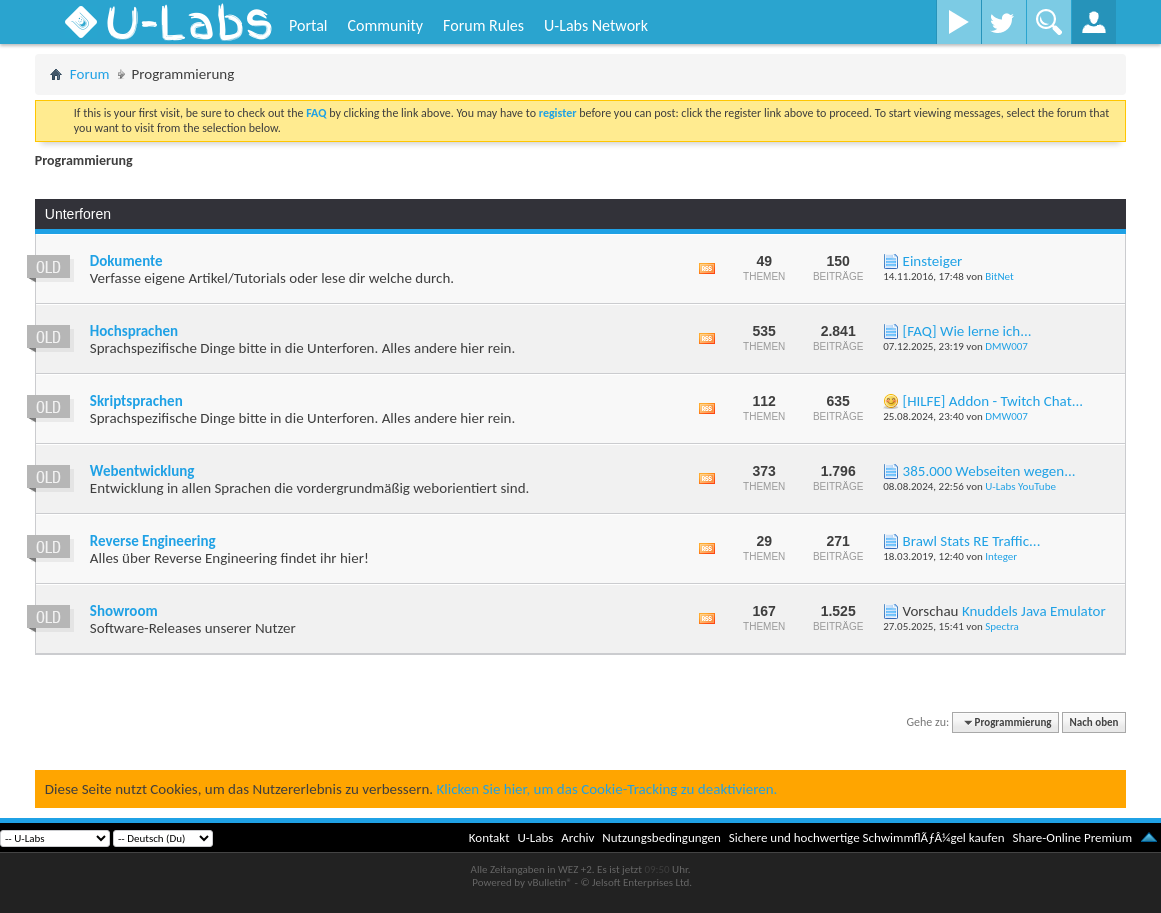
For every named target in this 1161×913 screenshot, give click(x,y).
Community (385, 25)
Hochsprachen (134, 331)
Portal (308, 25)
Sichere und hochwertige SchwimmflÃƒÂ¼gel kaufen (867, 837)
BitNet (999, 276)
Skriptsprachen (136, 401)
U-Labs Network (596, 25)
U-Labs (536, 837)
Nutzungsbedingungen (661, 837)
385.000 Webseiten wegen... (989, 471)
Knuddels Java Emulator (1034, 611)
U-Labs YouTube (1020, 486)
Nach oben (1094, 722)
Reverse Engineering (153, 541)
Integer (1001, 556)
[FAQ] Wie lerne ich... (967, 331)
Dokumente (126, 261)
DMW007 (1006, 346)
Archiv (577, 837)
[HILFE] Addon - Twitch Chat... (993, 401)
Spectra (1002, 626)
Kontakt (489, 837)
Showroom (124, 611)
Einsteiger (933, 261)
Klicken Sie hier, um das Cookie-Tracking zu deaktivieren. (606, 789)
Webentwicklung (142, 471)
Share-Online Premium (1072, 837)
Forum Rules (483, 25)
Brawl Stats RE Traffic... (972, 541)
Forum (90, 74)
